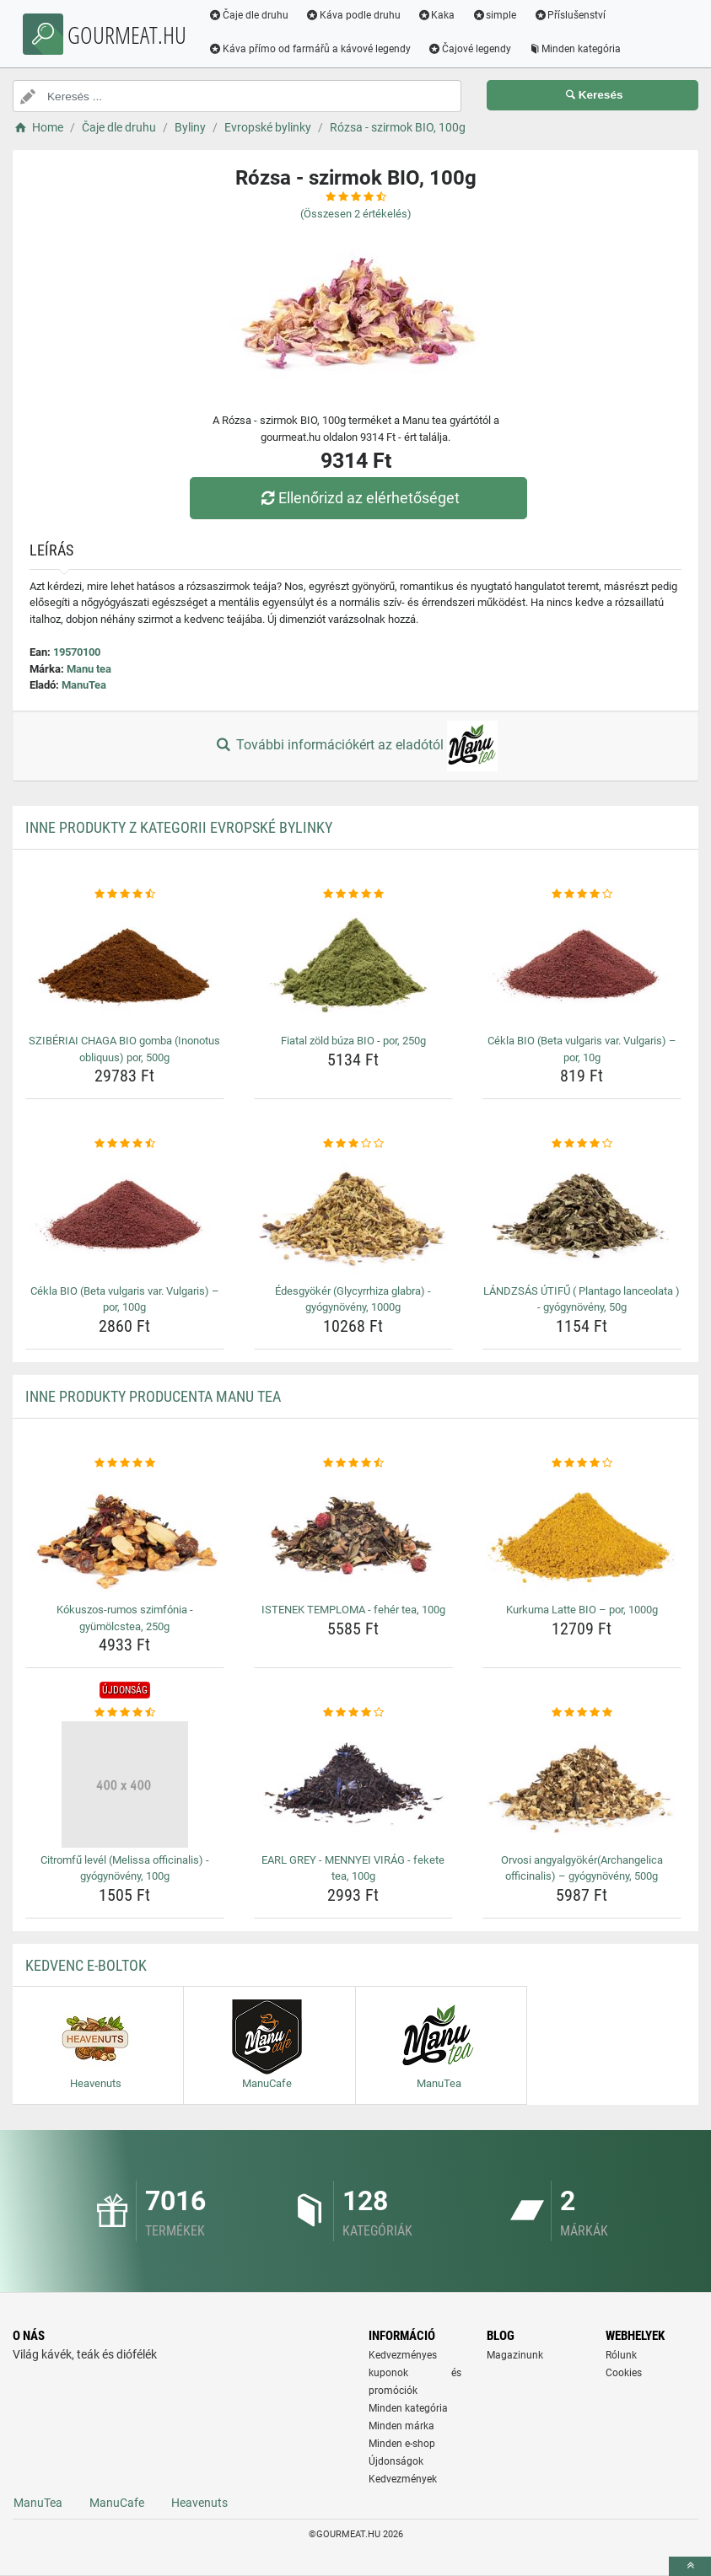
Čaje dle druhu (255, 15)
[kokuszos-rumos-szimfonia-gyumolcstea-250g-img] (125, 1534)
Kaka (443, 15)
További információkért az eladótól (355, 746)
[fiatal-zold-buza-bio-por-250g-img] (353, 965)
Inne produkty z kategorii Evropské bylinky (178, 827)
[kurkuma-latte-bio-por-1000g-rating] (582, 1463)
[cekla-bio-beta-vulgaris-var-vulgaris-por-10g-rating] (582, 894)
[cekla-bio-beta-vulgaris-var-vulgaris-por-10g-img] (582, 965)
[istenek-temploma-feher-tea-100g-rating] (353, 1463)
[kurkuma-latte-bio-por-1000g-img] (582, 1534)
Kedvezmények (403, 2479)
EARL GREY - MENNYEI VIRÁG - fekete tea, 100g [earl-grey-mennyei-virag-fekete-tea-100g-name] (352, 1868)
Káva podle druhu (359, 15)
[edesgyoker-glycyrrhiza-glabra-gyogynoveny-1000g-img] (353, 1215)
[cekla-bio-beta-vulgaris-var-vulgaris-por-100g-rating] (125, 1143)
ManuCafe (116, 2502)
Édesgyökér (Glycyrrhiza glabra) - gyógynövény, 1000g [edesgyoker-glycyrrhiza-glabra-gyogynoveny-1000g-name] (353, 1299)
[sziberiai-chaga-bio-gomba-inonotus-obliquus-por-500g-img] (125, 965)
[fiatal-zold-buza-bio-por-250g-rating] (353, 894)
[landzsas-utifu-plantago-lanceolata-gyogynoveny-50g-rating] (582, 1143)
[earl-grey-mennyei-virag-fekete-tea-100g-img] (353, 1784)
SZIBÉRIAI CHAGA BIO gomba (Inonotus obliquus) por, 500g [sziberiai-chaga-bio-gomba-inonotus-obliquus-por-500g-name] (124, 1049)
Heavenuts (199, 2502)
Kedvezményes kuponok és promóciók (415, 2372)
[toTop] (690, 2566)
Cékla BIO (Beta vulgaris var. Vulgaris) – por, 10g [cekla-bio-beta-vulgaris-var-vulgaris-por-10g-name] (581, 1049)
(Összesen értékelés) (356, 213)
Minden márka (401, 2426)
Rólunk (621, 2355)
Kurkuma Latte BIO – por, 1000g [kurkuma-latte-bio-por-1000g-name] (582, 1609)
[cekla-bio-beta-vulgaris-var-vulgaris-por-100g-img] (125, 1215)
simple (500, 15)
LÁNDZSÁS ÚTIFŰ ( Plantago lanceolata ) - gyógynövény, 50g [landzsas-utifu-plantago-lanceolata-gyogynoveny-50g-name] (581, 1299)
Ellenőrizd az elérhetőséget (359, 497)
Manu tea (89, 669)
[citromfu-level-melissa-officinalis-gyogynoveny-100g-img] (125, 1784)
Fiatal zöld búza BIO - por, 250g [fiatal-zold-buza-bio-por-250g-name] (353, 1040)
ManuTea (84, 685)
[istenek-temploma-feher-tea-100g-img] (353, 1534)
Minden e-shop (402, 2444)
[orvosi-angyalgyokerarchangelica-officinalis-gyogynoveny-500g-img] (582, 1784)
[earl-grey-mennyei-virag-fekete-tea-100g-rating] (353, 1712)
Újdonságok (396, 2461)
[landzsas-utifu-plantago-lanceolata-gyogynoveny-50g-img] (582, 1215)
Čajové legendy (476, 49)
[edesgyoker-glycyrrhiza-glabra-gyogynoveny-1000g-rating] (353, 1143)
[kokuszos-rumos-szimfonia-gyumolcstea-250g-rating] (125, 1463)
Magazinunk (515, 2355)
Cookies (624, 2373)
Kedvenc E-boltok (86, 1965)
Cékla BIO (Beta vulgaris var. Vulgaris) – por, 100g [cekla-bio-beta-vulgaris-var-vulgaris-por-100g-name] (124, 1299)
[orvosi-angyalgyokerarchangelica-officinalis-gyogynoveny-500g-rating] (582, 1712)
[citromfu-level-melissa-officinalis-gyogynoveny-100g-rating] (125, 1712)
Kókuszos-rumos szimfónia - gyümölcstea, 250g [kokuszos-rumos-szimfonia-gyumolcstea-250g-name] (125, 1618)
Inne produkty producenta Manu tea (153, 1396)
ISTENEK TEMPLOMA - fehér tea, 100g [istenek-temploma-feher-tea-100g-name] (353, 1609)
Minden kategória (581, 49)
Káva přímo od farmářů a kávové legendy (316, 49)
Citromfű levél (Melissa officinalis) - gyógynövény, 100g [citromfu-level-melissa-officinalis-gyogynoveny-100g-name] (124, 1868)
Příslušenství (576, 15)
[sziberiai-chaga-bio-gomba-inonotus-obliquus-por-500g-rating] (125, 894)
